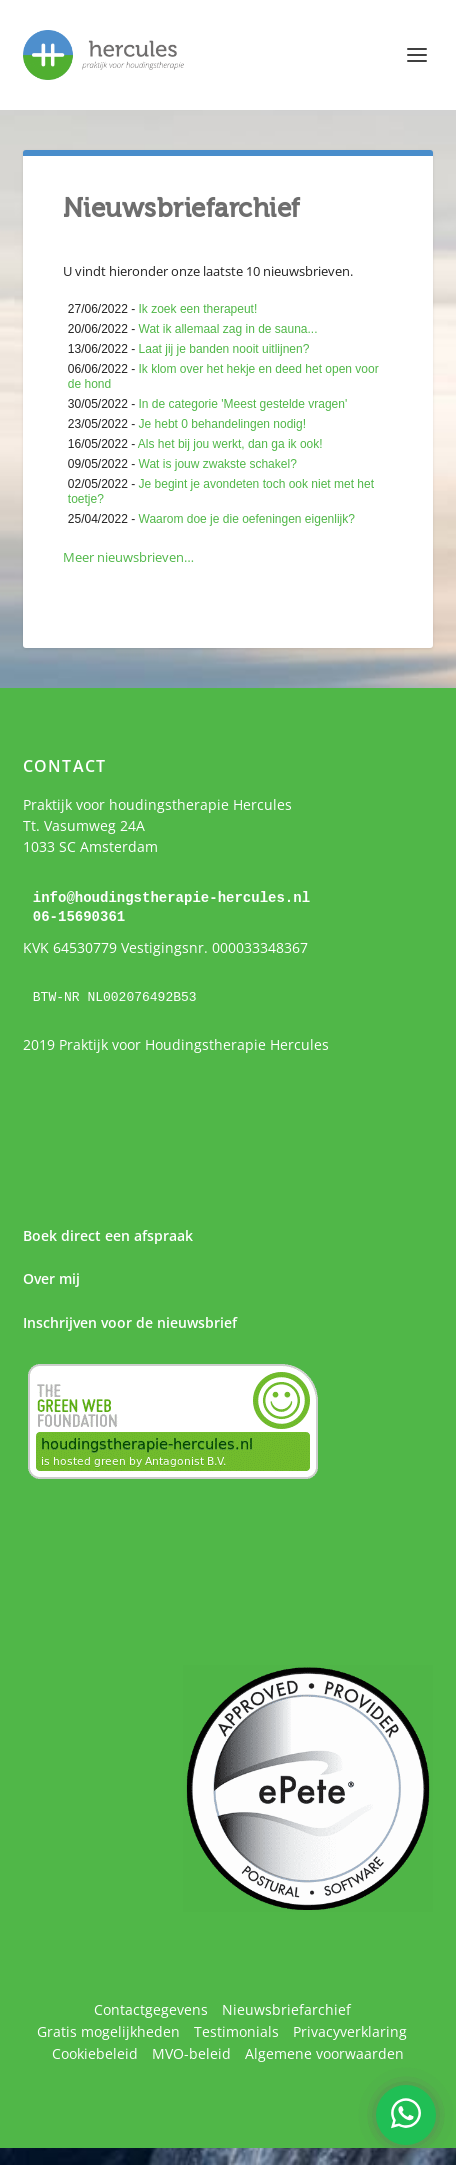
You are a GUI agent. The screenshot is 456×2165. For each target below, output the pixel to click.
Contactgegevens (151, 2007)
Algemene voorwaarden (324, 2051)
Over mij (51, 1277)
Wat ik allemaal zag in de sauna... (228, 329)
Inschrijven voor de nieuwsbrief (130, 1320)
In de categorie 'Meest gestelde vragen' (243, 404)
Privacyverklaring (350, 2029)
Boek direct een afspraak (108, 1234)
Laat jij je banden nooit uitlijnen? (224, 349)
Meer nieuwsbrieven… (128, 557)
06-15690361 (79, 915)
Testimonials (236, 2029)
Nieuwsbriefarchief (286, 2007)
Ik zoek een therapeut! (198, 309)
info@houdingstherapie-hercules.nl (171, 897)
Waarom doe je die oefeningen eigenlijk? (247, 519)
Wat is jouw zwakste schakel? (218, 464)
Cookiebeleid (95, 2051)
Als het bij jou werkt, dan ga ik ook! (230, 444)
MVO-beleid (191, 2051)
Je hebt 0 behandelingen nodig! (222, 424)
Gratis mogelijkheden (108, 2029)
